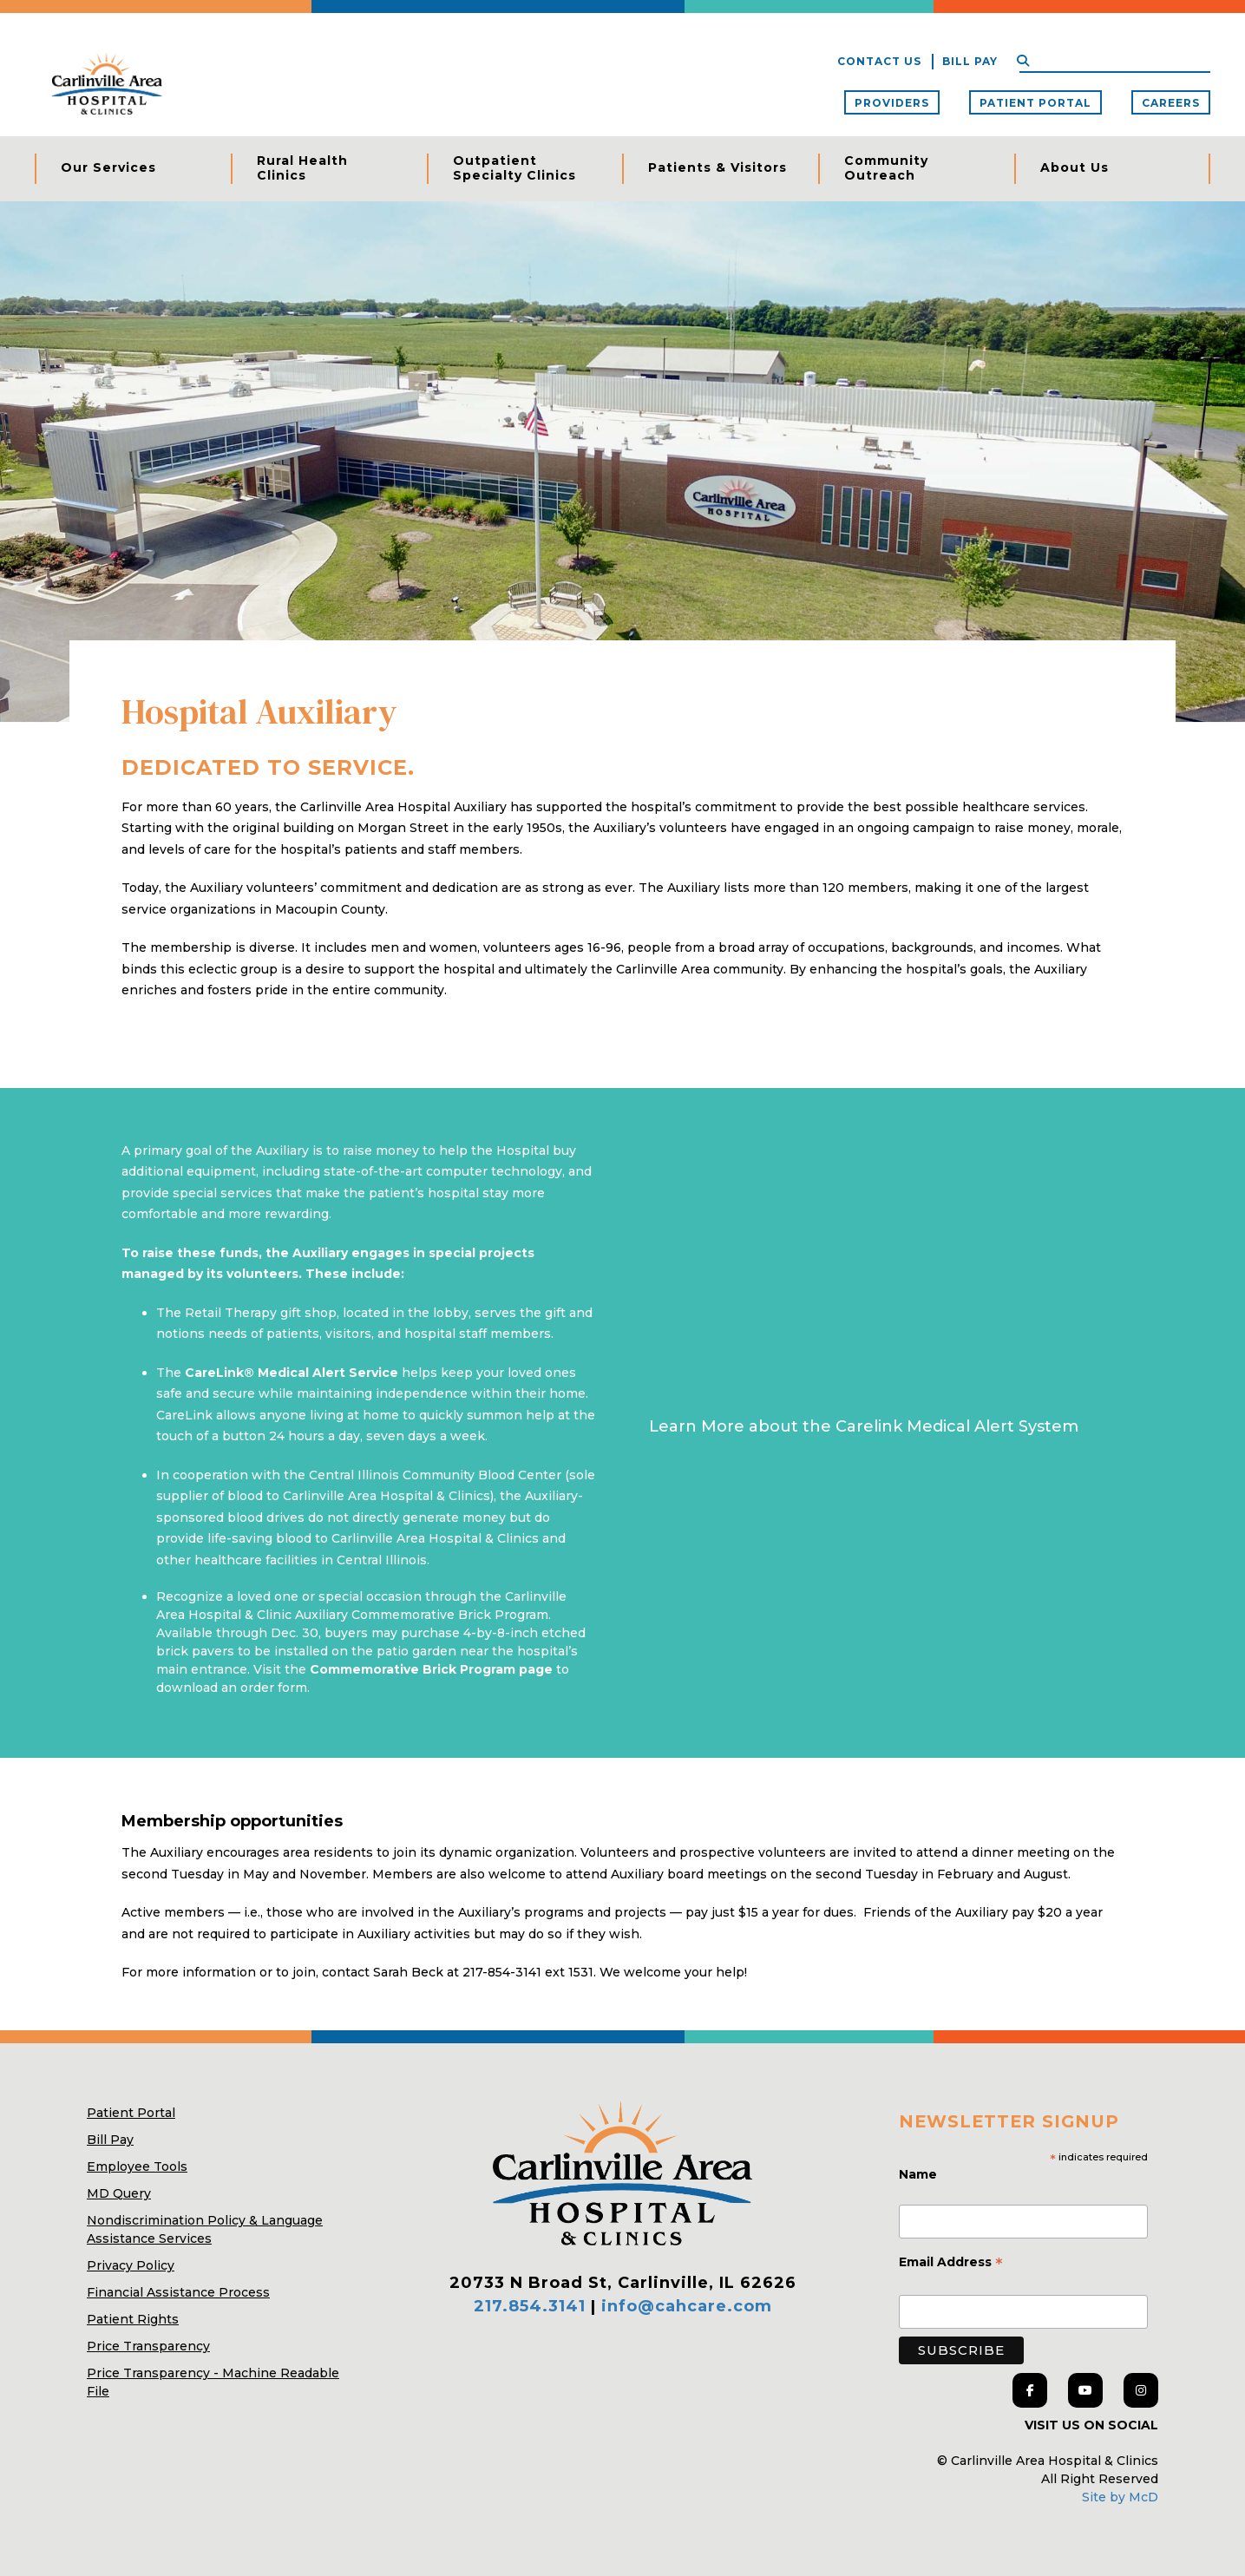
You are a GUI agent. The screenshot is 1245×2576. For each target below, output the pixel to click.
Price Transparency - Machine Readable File (213, 2382)
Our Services (108, 167)
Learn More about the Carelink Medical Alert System (863, 1426)
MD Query (119, 2193)
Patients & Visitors (717, 167)
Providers (892, 102)
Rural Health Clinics (302, 168)
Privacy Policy (130, 2265)
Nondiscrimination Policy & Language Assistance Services (205, 2229)
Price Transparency (148, 2346)
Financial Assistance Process (178, 2292)
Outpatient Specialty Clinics (514, 168)
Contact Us (879, 61)
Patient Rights (133, 2319)
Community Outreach (886, 168)
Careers (1171, 102)
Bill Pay (970, 61)
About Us (1074, 167)
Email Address (951, 2263)
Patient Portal (1035, 102)
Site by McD (1120, 2497)
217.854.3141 (530, 2306)
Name (919, 2174)
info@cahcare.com (686, 2306)
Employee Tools (137, 2166)
